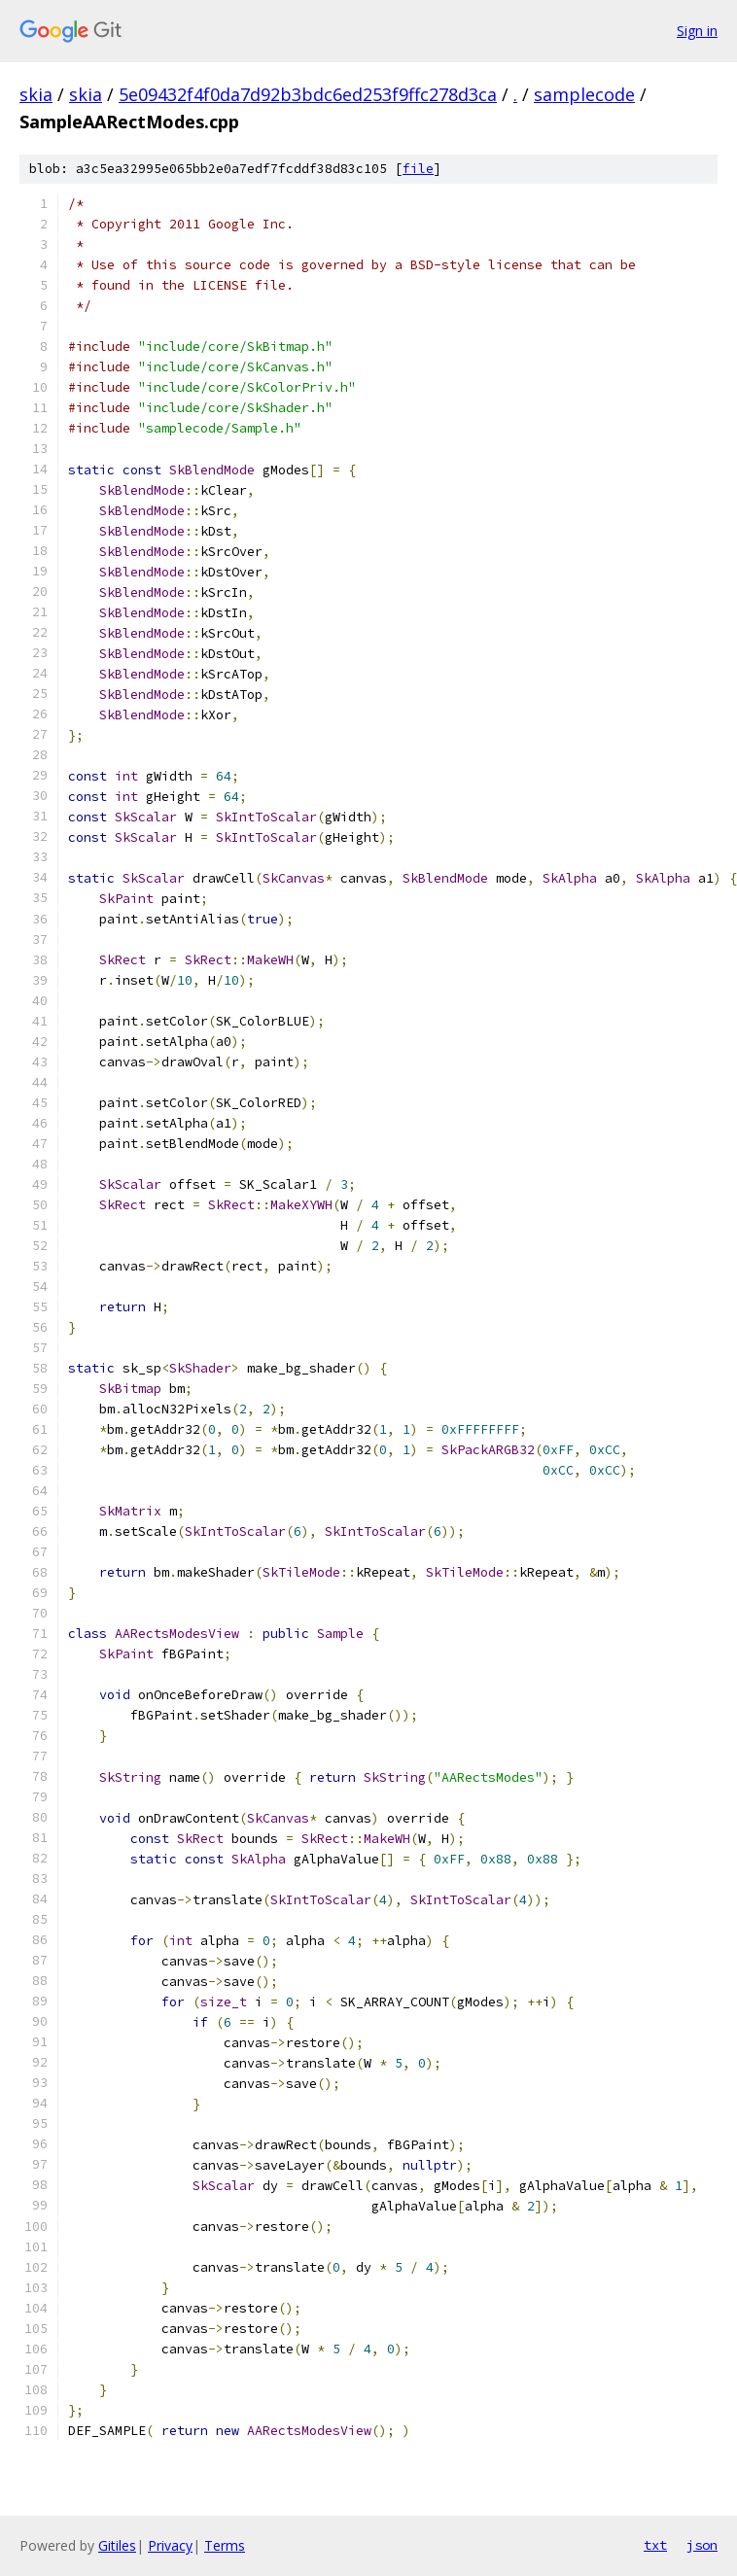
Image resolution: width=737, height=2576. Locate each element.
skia (36, 94)
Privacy (170, 2545)
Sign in (697, 30)
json (702, 2545)
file (418, 168)
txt (655, 2545)
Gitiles (117, 2545)
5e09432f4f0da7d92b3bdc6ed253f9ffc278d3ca (308, 94)
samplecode (584, 94)
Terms (224, 2545)
